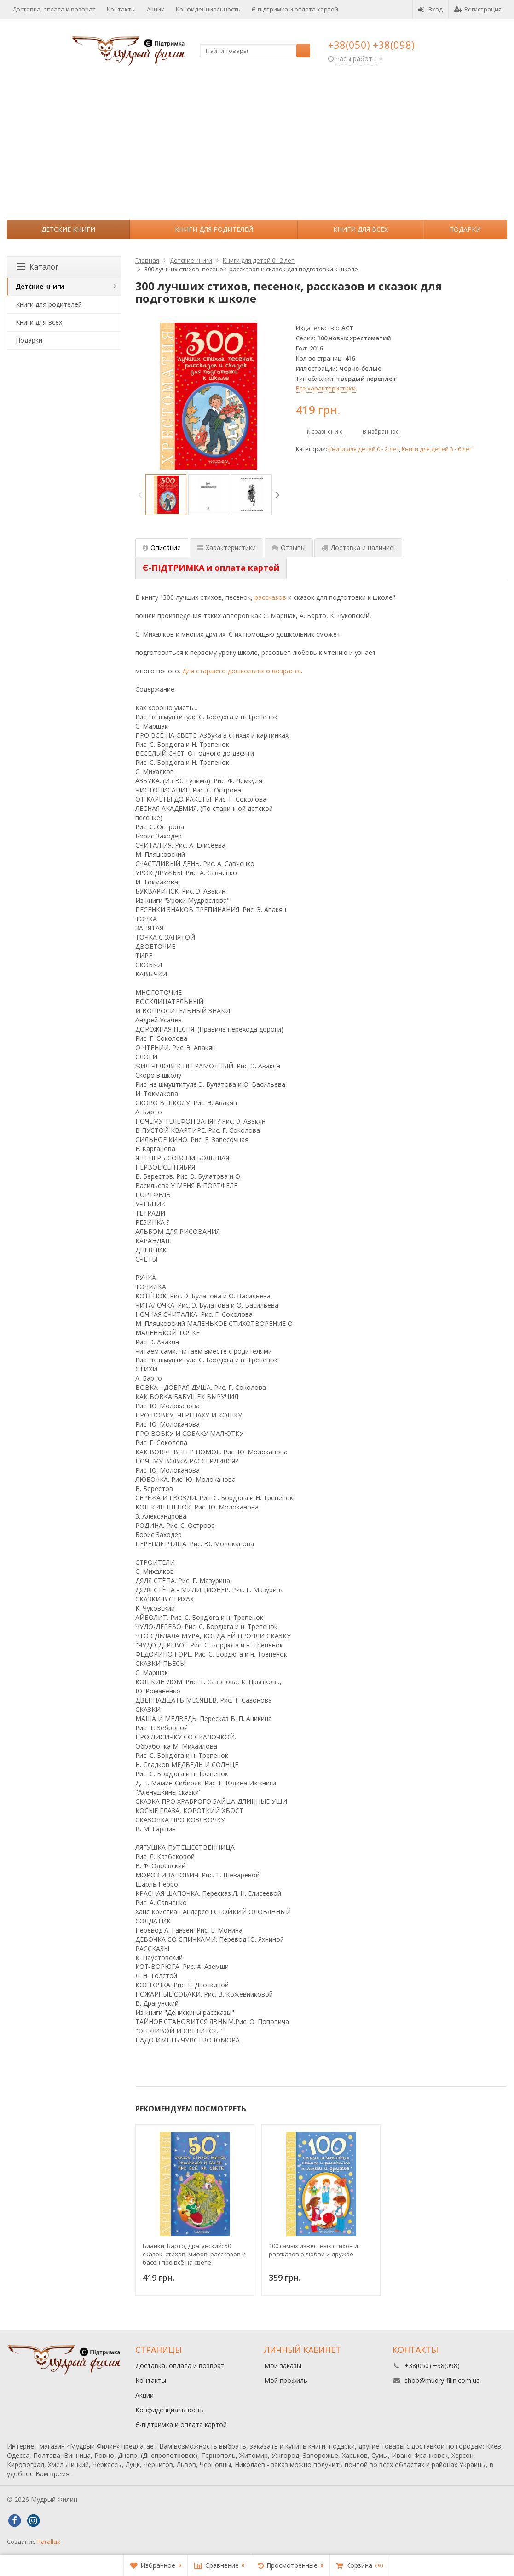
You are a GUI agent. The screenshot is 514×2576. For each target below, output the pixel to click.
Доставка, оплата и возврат (54, 9)
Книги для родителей (214, 229)
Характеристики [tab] (226, 547)
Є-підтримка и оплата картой (295, 9)
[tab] (211, 568)
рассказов (270, 597)
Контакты (121, 9)
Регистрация (478, 9)
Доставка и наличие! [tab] (358, 547)
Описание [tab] (162, 547)
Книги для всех (360, 229)
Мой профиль (285, 2380)
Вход (430, 9)
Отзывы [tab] (289, 547)
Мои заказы (282, 2365)
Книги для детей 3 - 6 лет (437, 449)
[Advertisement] (257, 150)
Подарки (465, 229)
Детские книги (68, 229)
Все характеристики (326, 388)
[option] (165, 494)
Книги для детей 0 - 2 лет (364, 449)
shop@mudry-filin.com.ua (442, 2380)
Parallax (48, 2541)
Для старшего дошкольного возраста (241, 670)
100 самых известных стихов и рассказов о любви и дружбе (313, 2250)
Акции (156, 9)
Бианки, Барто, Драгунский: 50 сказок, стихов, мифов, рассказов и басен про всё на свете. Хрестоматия (194, 2254)
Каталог (37, 267)
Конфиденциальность (208, 9)
